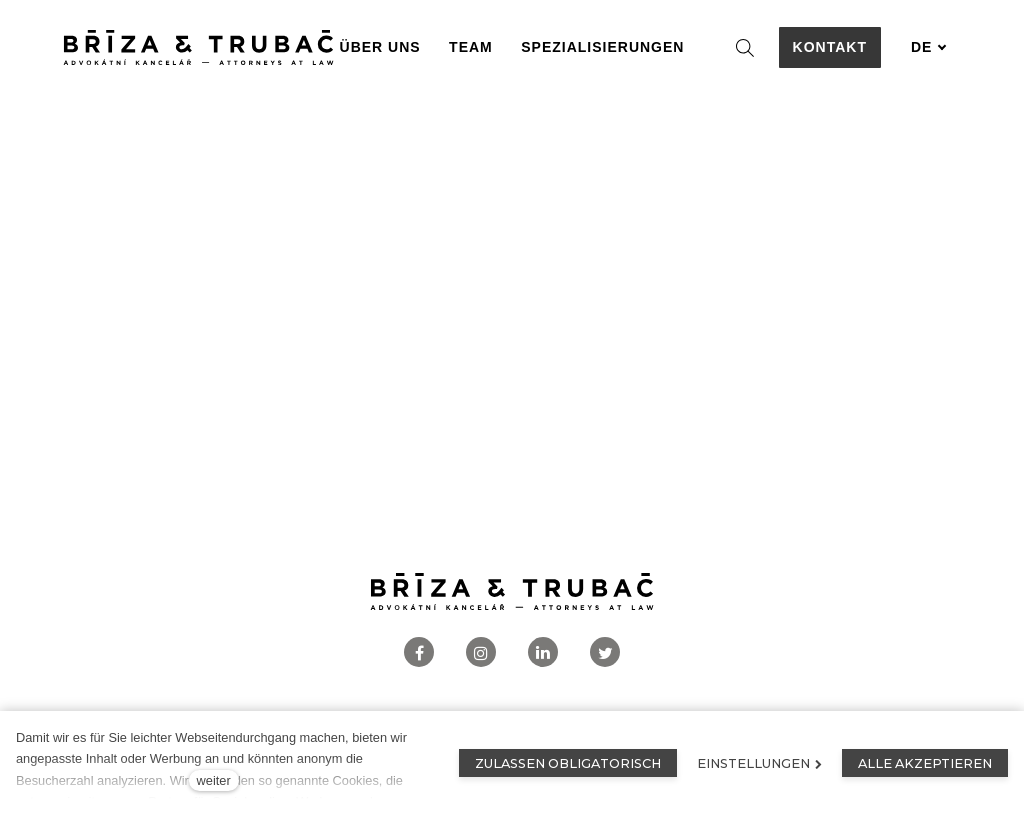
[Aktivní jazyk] (929, 47)
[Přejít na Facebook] (419, 652)
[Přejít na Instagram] (481, 652)
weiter (214, 780)
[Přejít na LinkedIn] (543, 652)
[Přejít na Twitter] (605, 652)
